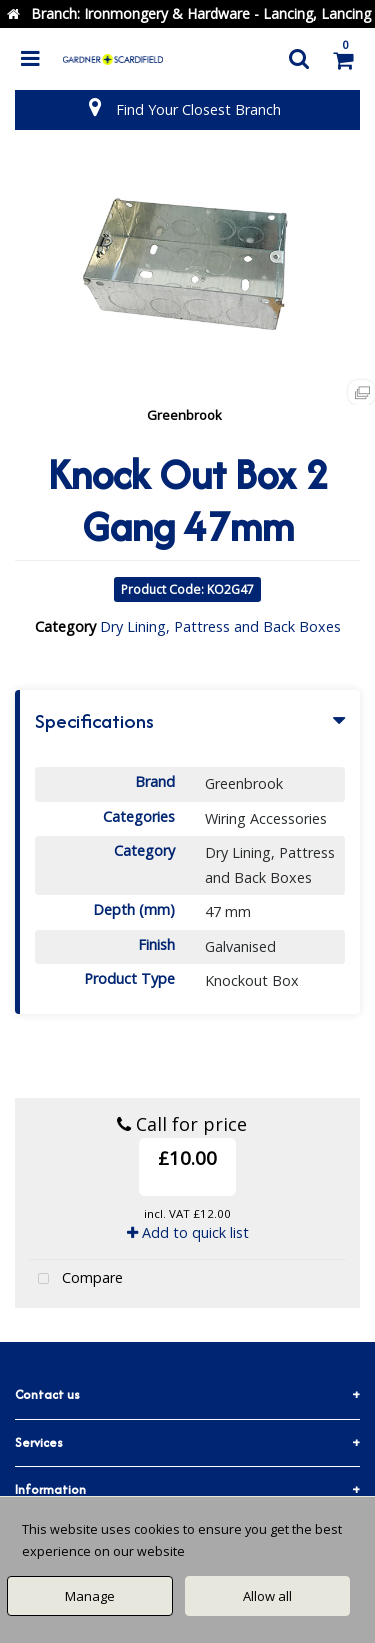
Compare (76, 1279)
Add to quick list (188, 1232)
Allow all (267, 1596)
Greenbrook (184, 415)
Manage (90, 1596)
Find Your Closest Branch (198, 109)
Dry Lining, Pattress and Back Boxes (220, 626)
